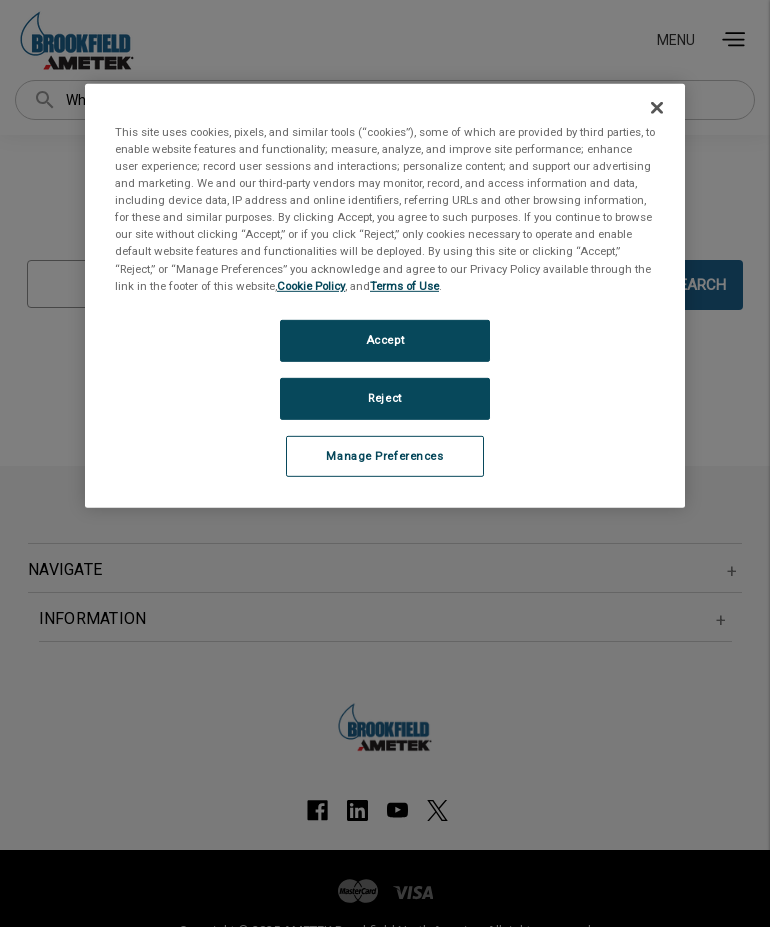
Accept (385, 340)
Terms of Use (404, 285)
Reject (384, 397)
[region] (385, 296)
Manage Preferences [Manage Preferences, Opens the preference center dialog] (384, 455)
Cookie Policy (311, 285)
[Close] (657, 108)
